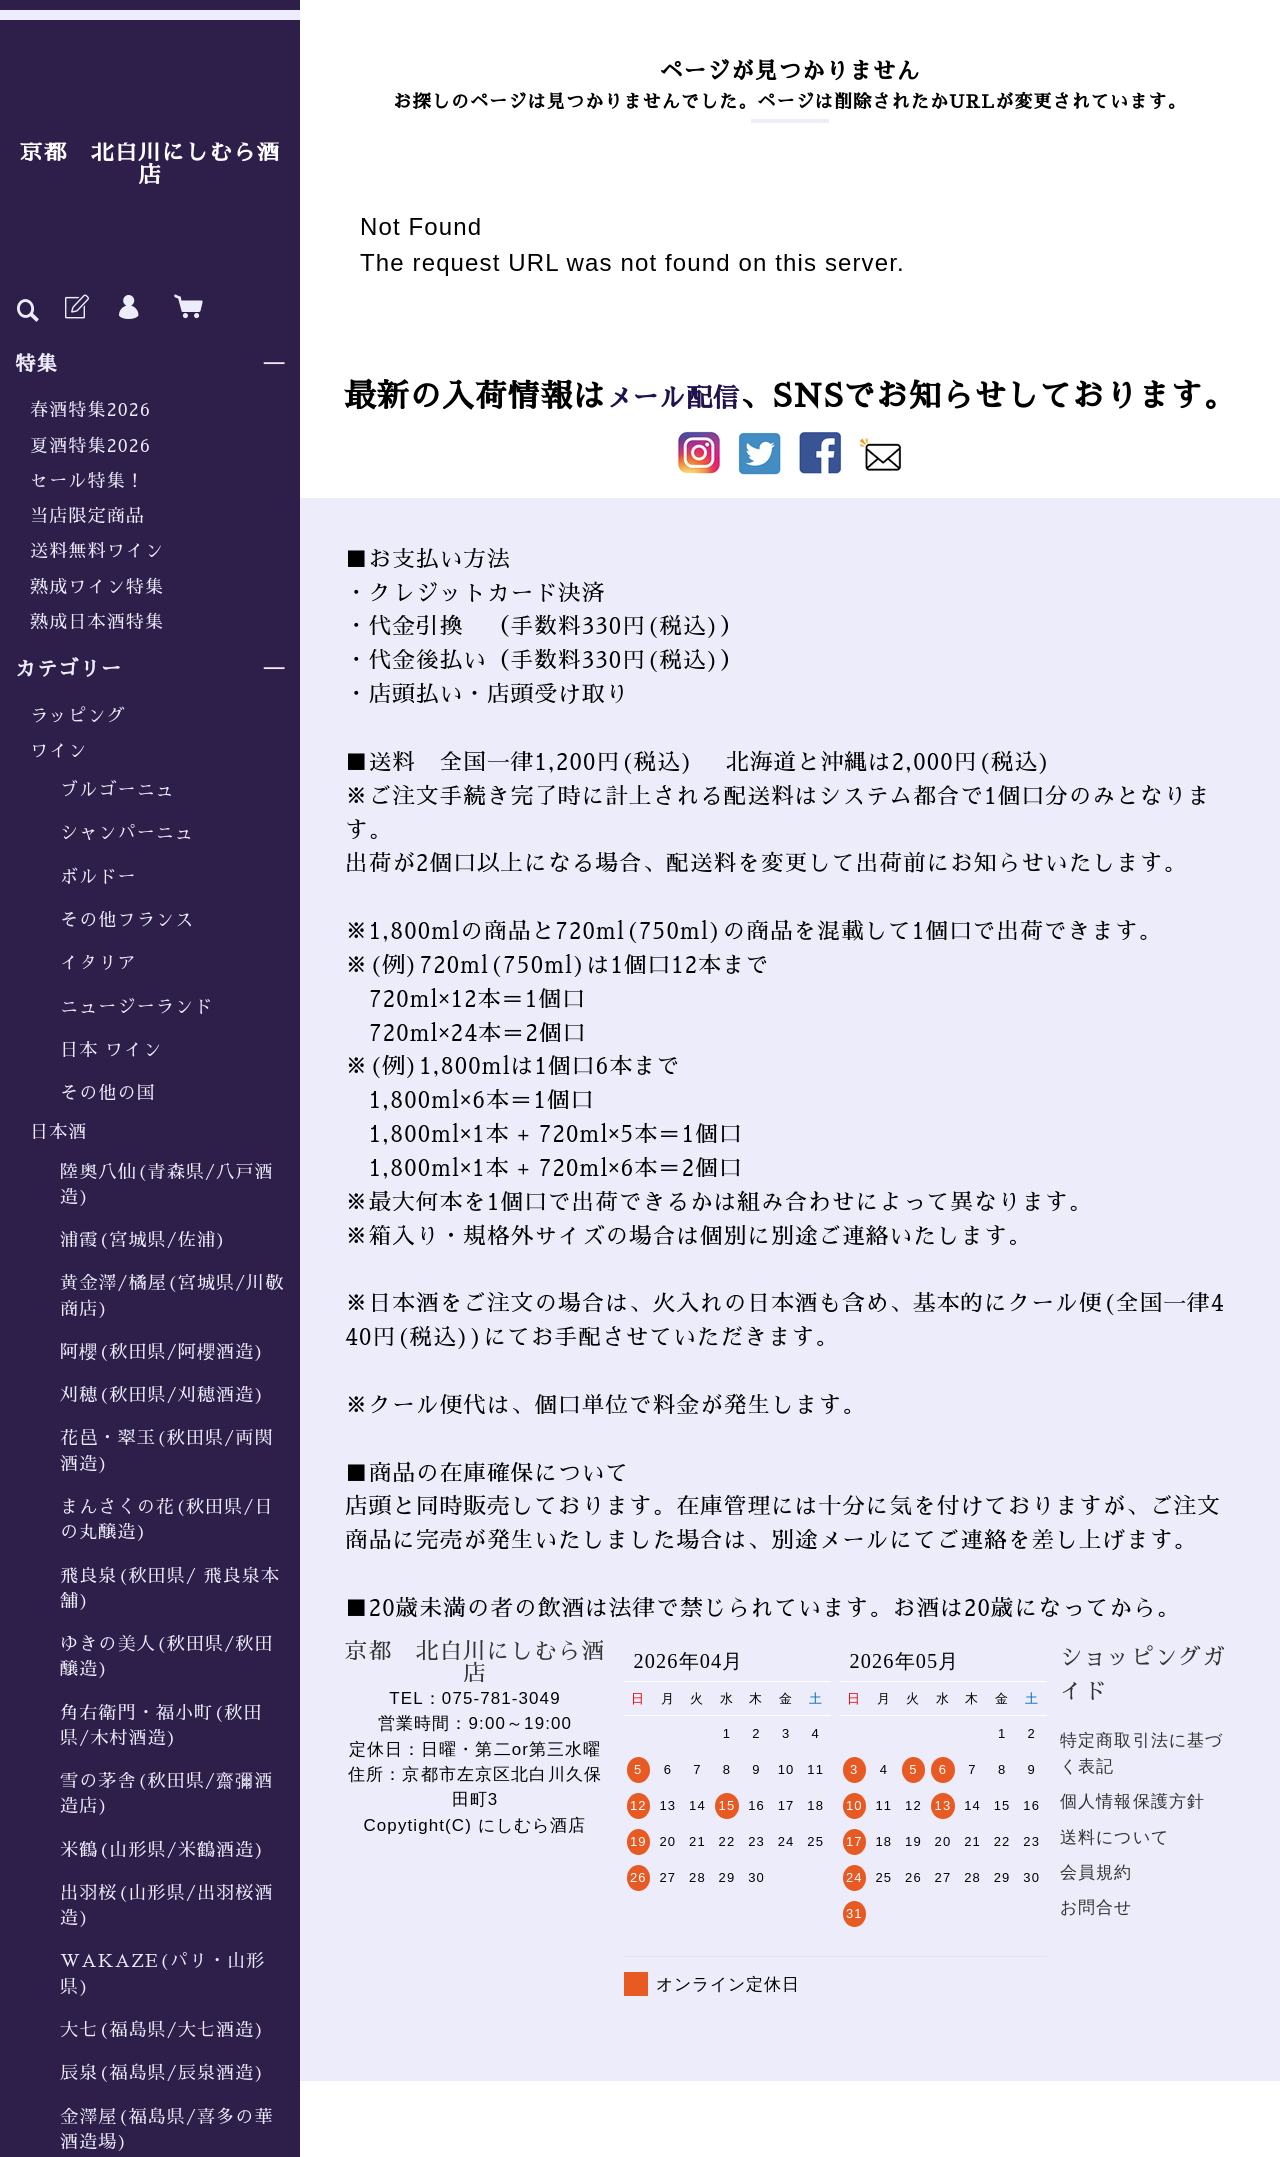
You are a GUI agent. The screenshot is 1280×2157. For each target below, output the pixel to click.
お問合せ (1096, 1907)
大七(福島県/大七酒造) (162, 2030)
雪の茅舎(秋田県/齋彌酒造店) (167, 1793)
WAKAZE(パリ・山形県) (162, 1973)
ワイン (58, 751)
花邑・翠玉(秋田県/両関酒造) (167, 1450)
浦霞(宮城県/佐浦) (143, 1240)
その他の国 (108, 1093)
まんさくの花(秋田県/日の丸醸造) (167, 1519)
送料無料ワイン (97, 551)
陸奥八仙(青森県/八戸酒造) (167, 1184)
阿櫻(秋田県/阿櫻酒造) (162, 1352)
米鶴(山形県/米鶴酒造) (162, 1850)
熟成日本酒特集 (97, 622)
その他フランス (127, 920)
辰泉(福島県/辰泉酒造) (162, 2073)
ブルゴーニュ (117, 790)
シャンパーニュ (127, 833)
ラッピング (78, 716)
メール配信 (673, 396)
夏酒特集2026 (90, 446)
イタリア (98, 963)
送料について (1114, 1837)
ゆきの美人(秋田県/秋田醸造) (167, 1656)
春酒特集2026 (90, 410)
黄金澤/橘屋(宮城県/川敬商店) (172, 1295)
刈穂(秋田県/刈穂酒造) (162, 1395)
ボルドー (98, 877)
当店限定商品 (87, 516)
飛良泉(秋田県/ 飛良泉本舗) (170, 1588)
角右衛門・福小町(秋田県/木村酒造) (161, 1725)
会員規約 (1096, 1872)
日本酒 (58, 1132)
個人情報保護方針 (1132, 1801)
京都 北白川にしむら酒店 (150, 164)
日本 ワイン (111, 1050)
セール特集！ (87, 481)
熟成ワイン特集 (97, 587)
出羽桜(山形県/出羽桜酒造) (167, 1905)
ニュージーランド (136, 1007)
